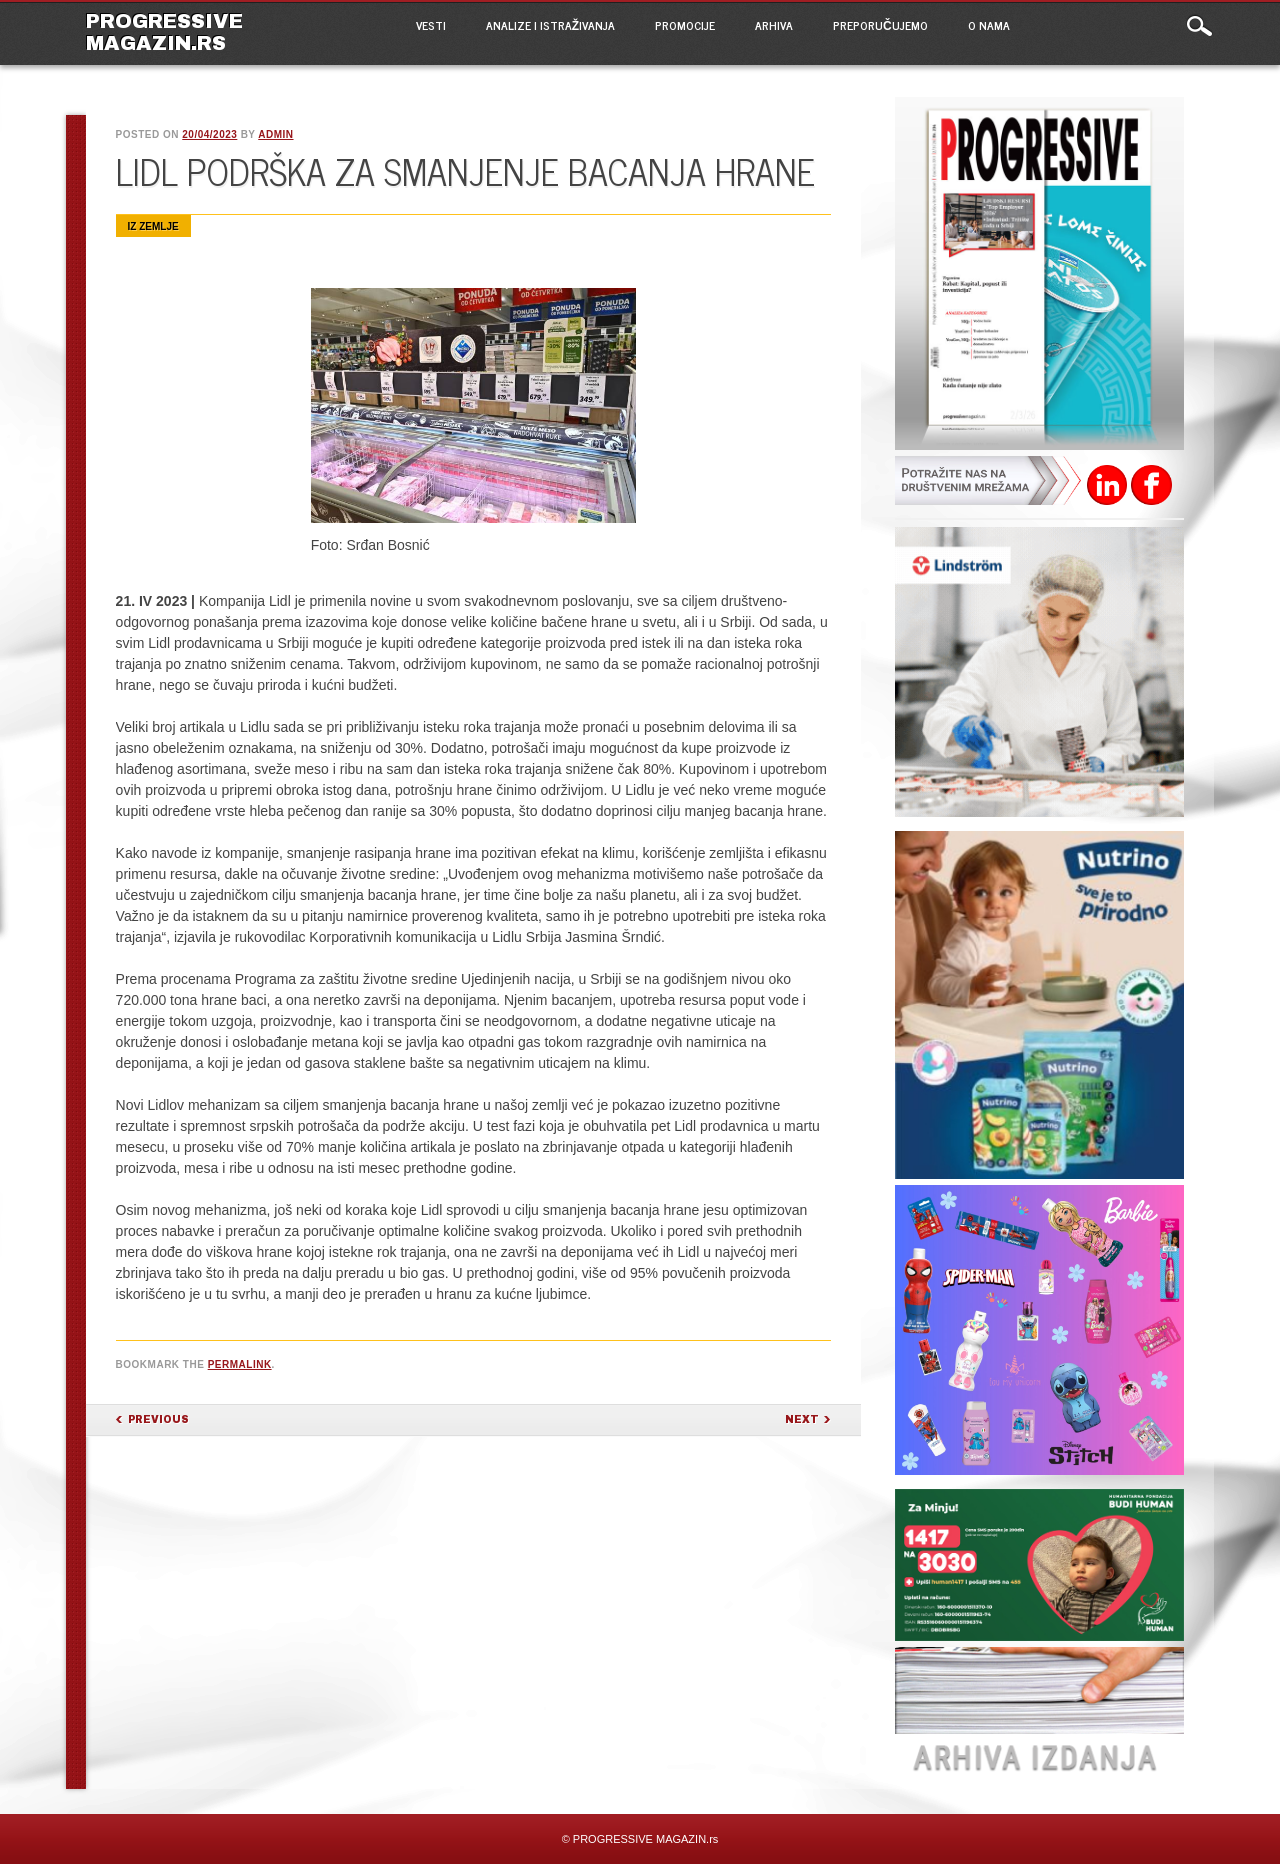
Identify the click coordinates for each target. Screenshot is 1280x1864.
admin (275, 134)
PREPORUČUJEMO (880, 25)
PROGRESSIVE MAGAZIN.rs (164, 32)
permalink (240, 1364)
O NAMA (989, 25)
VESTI (431, 25)
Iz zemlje (153, 226)
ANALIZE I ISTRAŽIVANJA (550, 25)
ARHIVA (774, 25)
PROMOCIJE (685, 25)
